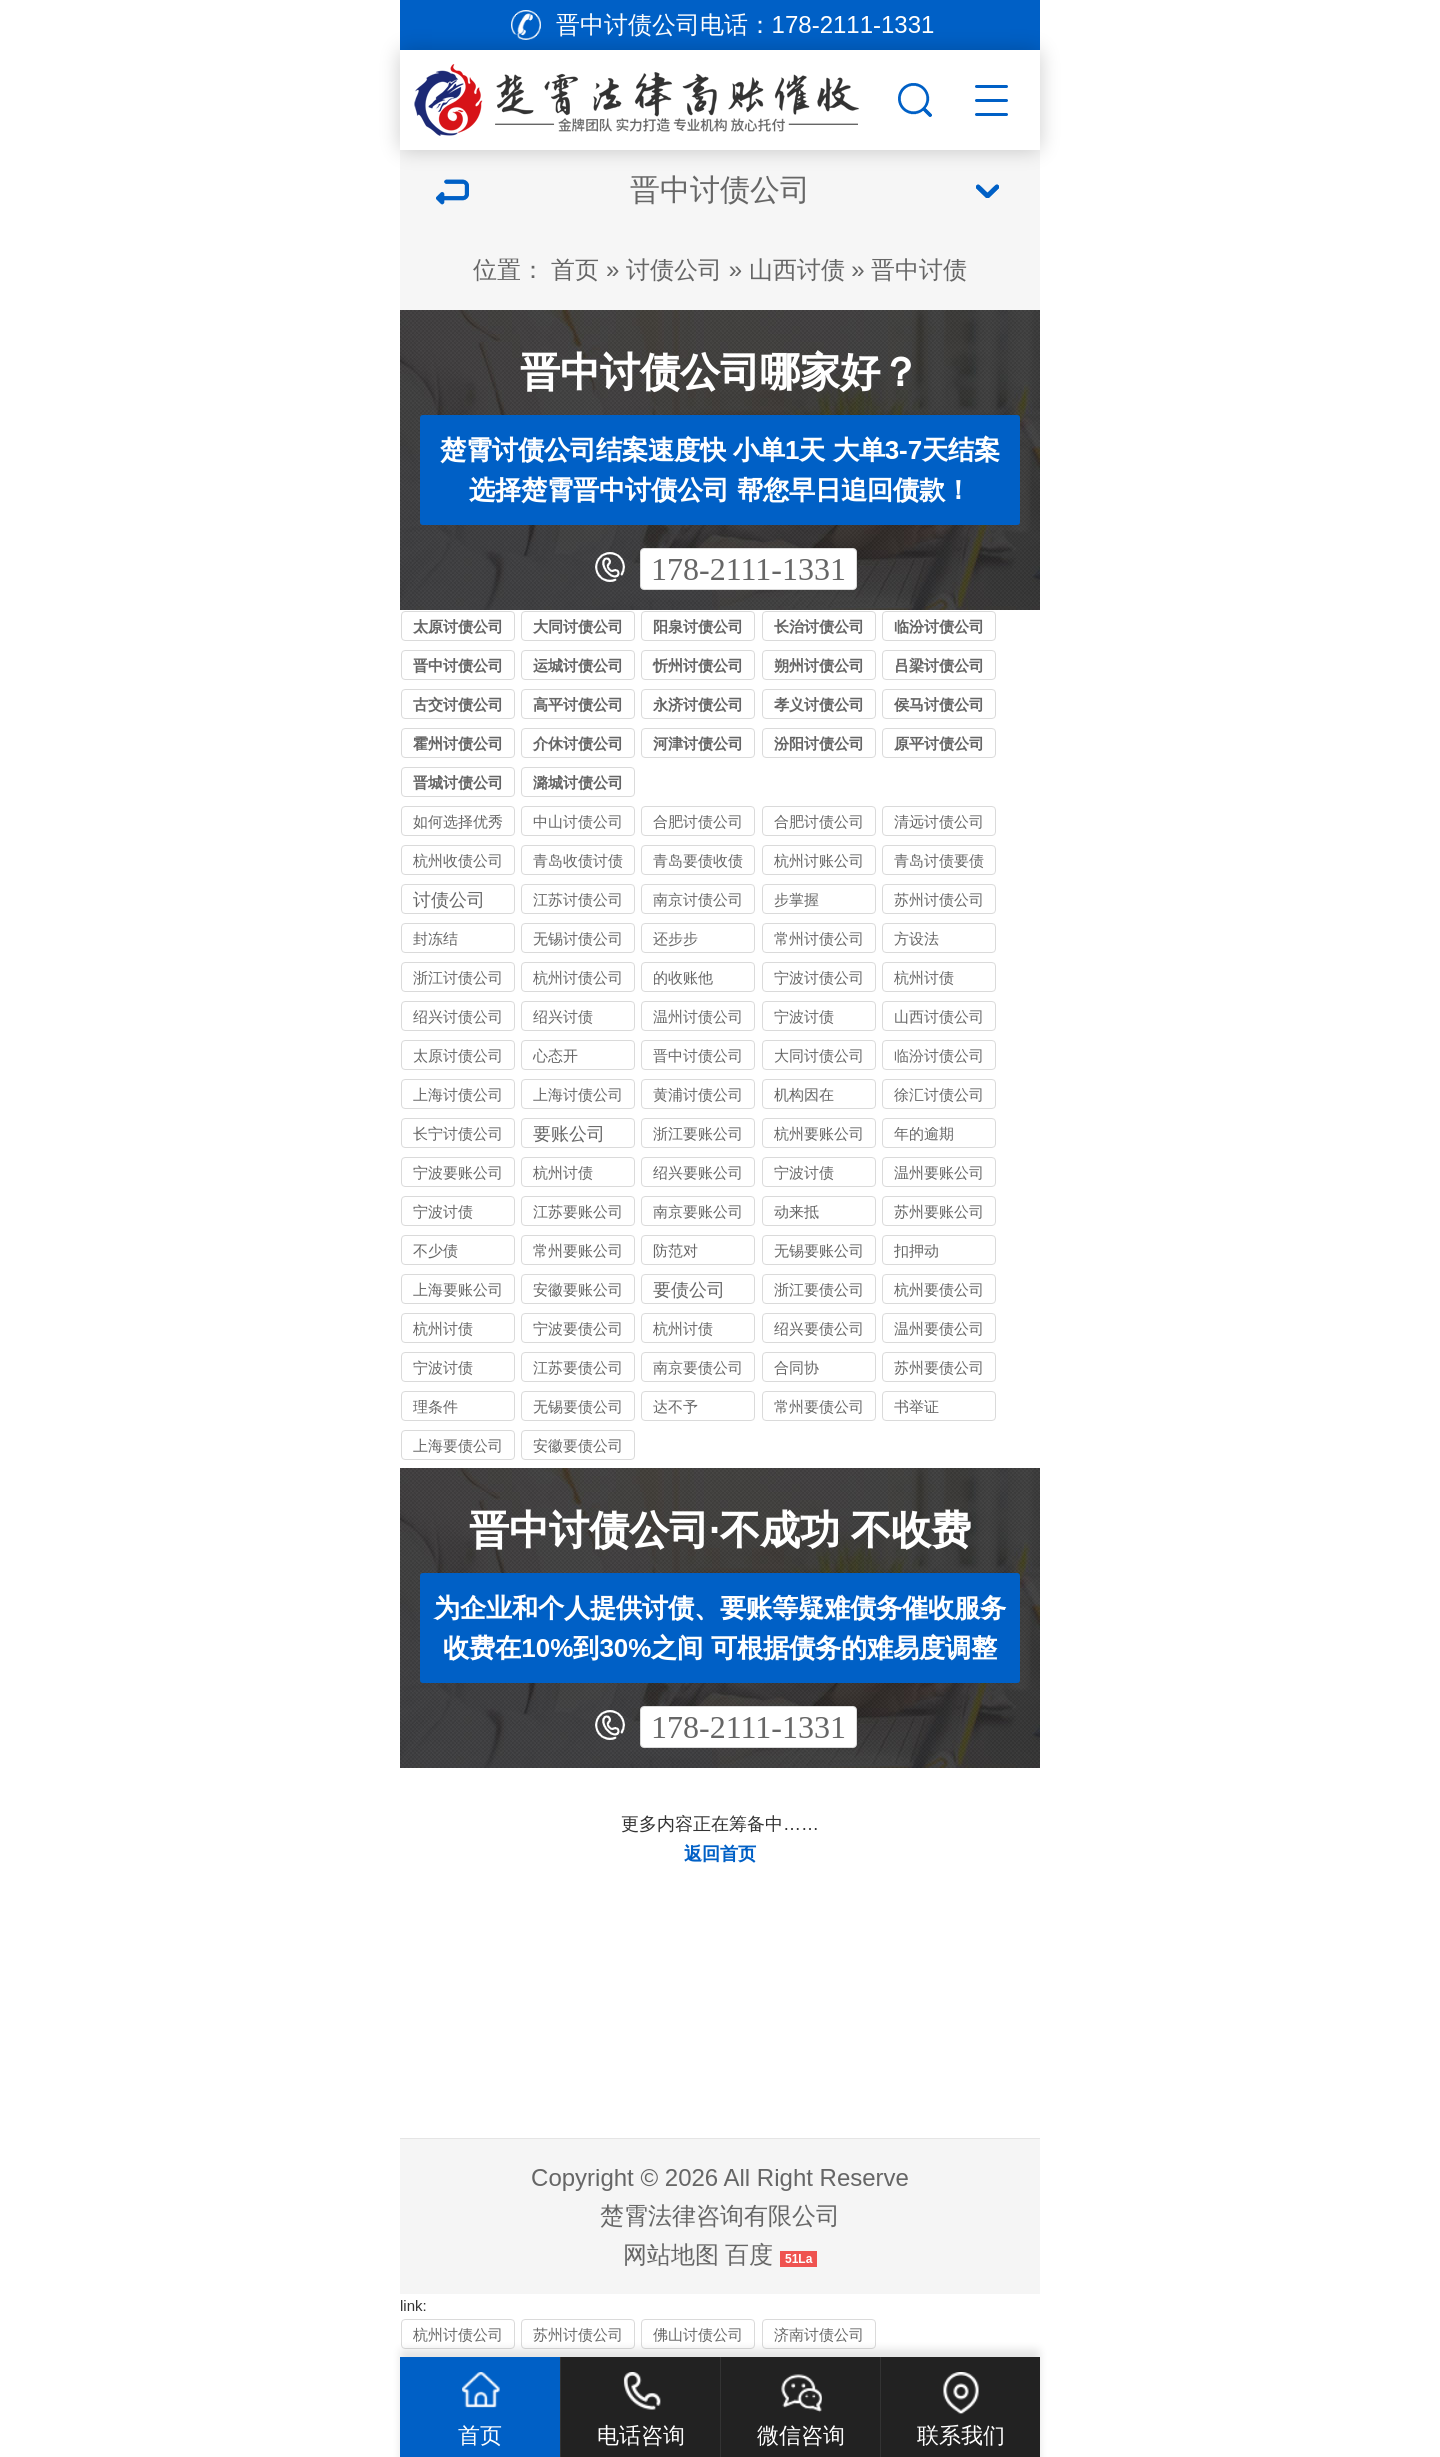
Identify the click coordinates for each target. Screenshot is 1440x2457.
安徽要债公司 (578, 1445)
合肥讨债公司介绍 (698, 824)
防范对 (675, 1250)
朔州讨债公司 (819, 665)
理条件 (435, 1406)
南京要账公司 (698, 1211)
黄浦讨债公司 (698, 1094)
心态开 (555, 1055)
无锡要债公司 (578, 1406)
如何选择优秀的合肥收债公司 (458, 824)
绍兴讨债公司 (458, 1016)
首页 (575, 269)
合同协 (796, 1367)
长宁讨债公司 (458, 1133)
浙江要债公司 (819, 1289)
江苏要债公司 (578, 1367)
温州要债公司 (939, 1328)
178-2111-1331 (748, 569)
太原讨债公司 (458, 626)
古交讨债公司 (458, 704)
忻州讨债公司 (698, 665)
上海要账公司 (458, 1289)
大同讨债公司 (578, 626)
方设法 (916, 938)
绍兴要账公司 (698, 1172)
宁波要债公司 (578, 1328)
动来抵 (796, 1211)
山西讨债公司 (939, 1016)
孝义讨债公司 (819, 704)
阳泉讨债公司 (698, 626)
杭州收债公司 (458, 860)
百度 (749, 2254)
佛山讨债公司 (698, 2334)
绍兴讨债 (563, 1016)
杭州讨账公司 (819, 860)
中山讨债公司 (578, 821)
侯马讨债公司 (939, 704)
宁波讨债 (804, 1016)
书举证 (916, 1406)
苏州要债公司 (939, 1367)
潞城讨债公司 (578, 782)
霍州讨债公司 (458, 743)
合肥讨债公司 (819, 821)
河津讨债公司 (698, 743)
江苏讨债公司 (578, 899)
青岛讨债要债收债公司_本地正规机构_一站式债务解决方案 (939, 863)
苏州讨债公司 (939, 899)
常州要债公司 (819, 1406)
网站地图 (671, 2254)
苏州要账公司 (939, 1211)
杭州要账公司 (819, 1133)
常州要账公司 (578, 1250)
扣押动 (916, 1250)
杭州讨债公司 (578, 977)
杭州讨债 (924, 977)
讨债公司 (674, 269)
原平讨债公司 (939, 743)
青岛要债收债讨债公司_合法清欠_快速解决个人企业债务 (698, 863)
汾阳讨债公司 (819, 743)
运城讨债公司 (578, 665)
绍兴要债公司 (819, 1328)
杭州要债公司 (939, 1289)
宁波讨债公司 (819, 977)
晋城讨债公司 (458, 782)
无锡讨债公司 (578, 938)
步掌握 (796, 899)
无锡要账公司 (819, 1250)
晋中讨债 (919, 269)
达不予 (675, 1406)
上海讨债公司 (458, 1094)
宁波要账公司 (458, 1172)
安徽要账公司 (578, 1289)
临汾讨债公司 (939, 626)
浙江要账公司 (698, 1133)
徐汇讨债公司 (939, 1094)
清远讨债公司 (939, 821)
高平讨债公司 (578, 704)
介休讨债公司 (578, 743)
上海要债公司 (458, 1445)
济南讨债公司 (819, 2334)
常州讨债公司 (819, 938)
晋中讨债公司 (458, 665)
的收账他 (683, 977)
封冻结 (435, 938)
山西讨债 (797, 269)
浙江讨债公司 (458, 977)
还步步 (675, 938)
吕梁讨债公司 (939, 665)
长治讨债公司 (819, 626)
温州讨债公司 (698, 1016)
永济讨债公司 (698, 704)
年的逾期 (924, 1133)
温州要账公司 (939, 1172)
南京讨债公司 (698, 899)
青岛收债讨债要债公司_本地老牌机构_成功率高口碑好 (578, 863)
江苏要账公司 (578, 1211)
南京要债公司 (698, 1367)
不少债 (435, 1250)
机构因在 (804, 1094)
